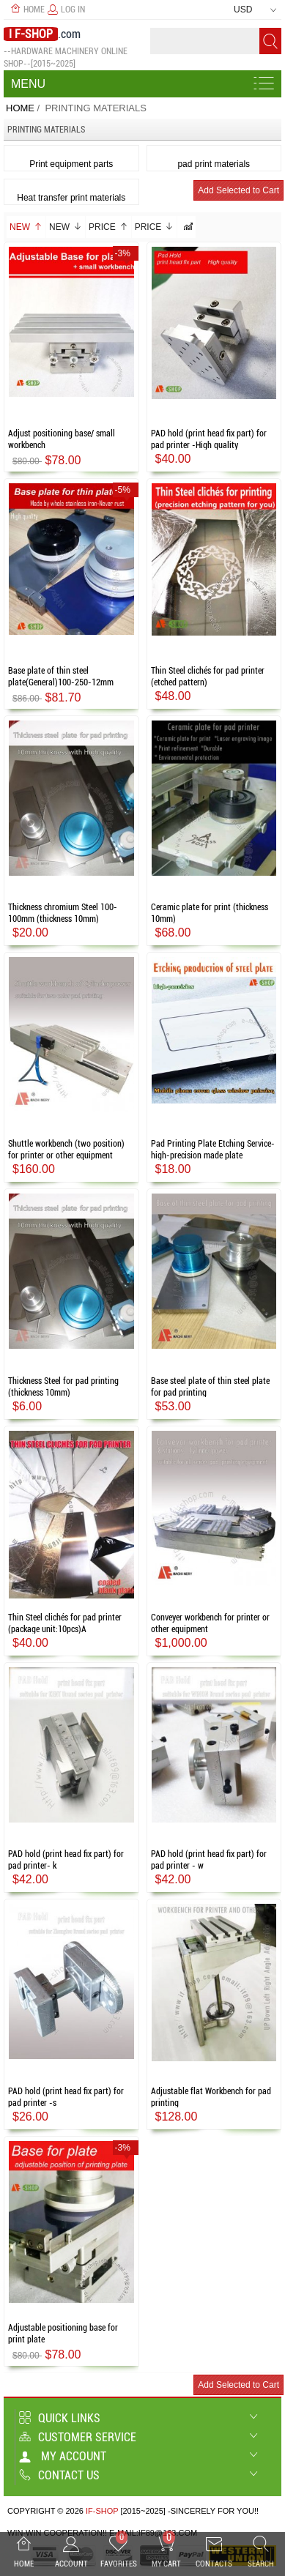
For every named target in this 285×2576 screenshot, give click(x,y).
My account (62, 2456)
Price (108, 227)
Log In (66, 9)
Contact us (59, 2475)
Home (27, 9)
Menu (28, 84)
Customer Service (77, 2437)
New (26, 227)
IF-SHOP (102, 2510)
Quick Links (59, 2418)
